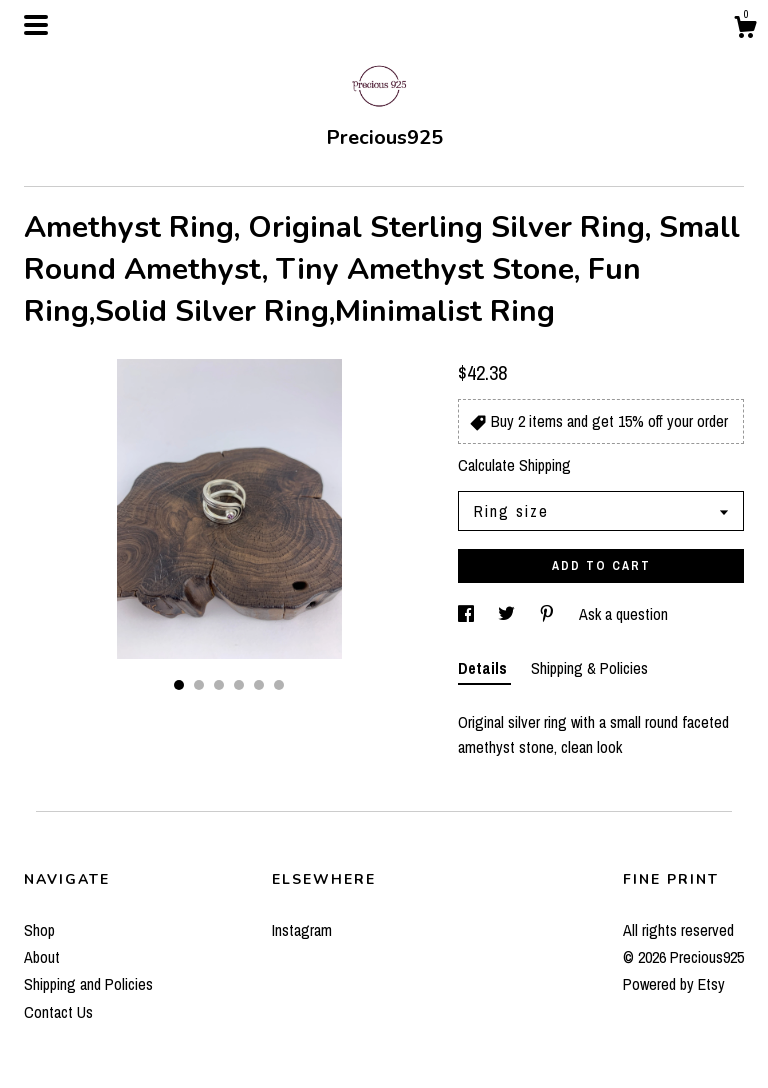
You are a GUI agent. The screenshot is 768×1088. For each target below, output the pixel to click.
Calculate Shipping (514, 465)
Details (484, 668)
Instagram (302, 930)
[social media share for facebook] (468, 614)
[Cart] (745, 30)
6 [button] (279, 685)
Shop (39, 930)
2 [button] (199, 685)
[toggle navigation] (36, 25)
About (42, 957)
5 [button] (259, 685)
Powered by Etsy (674, 984)
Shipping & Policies (589, 668)
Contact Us (58, 1012)
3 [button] (219, 685)
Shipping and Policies (88, 984)
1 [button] (179, 685)
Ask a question (623, 614)
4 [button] (239, 685)
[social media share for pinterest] (549, 614)
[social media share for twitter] (508, 614)
